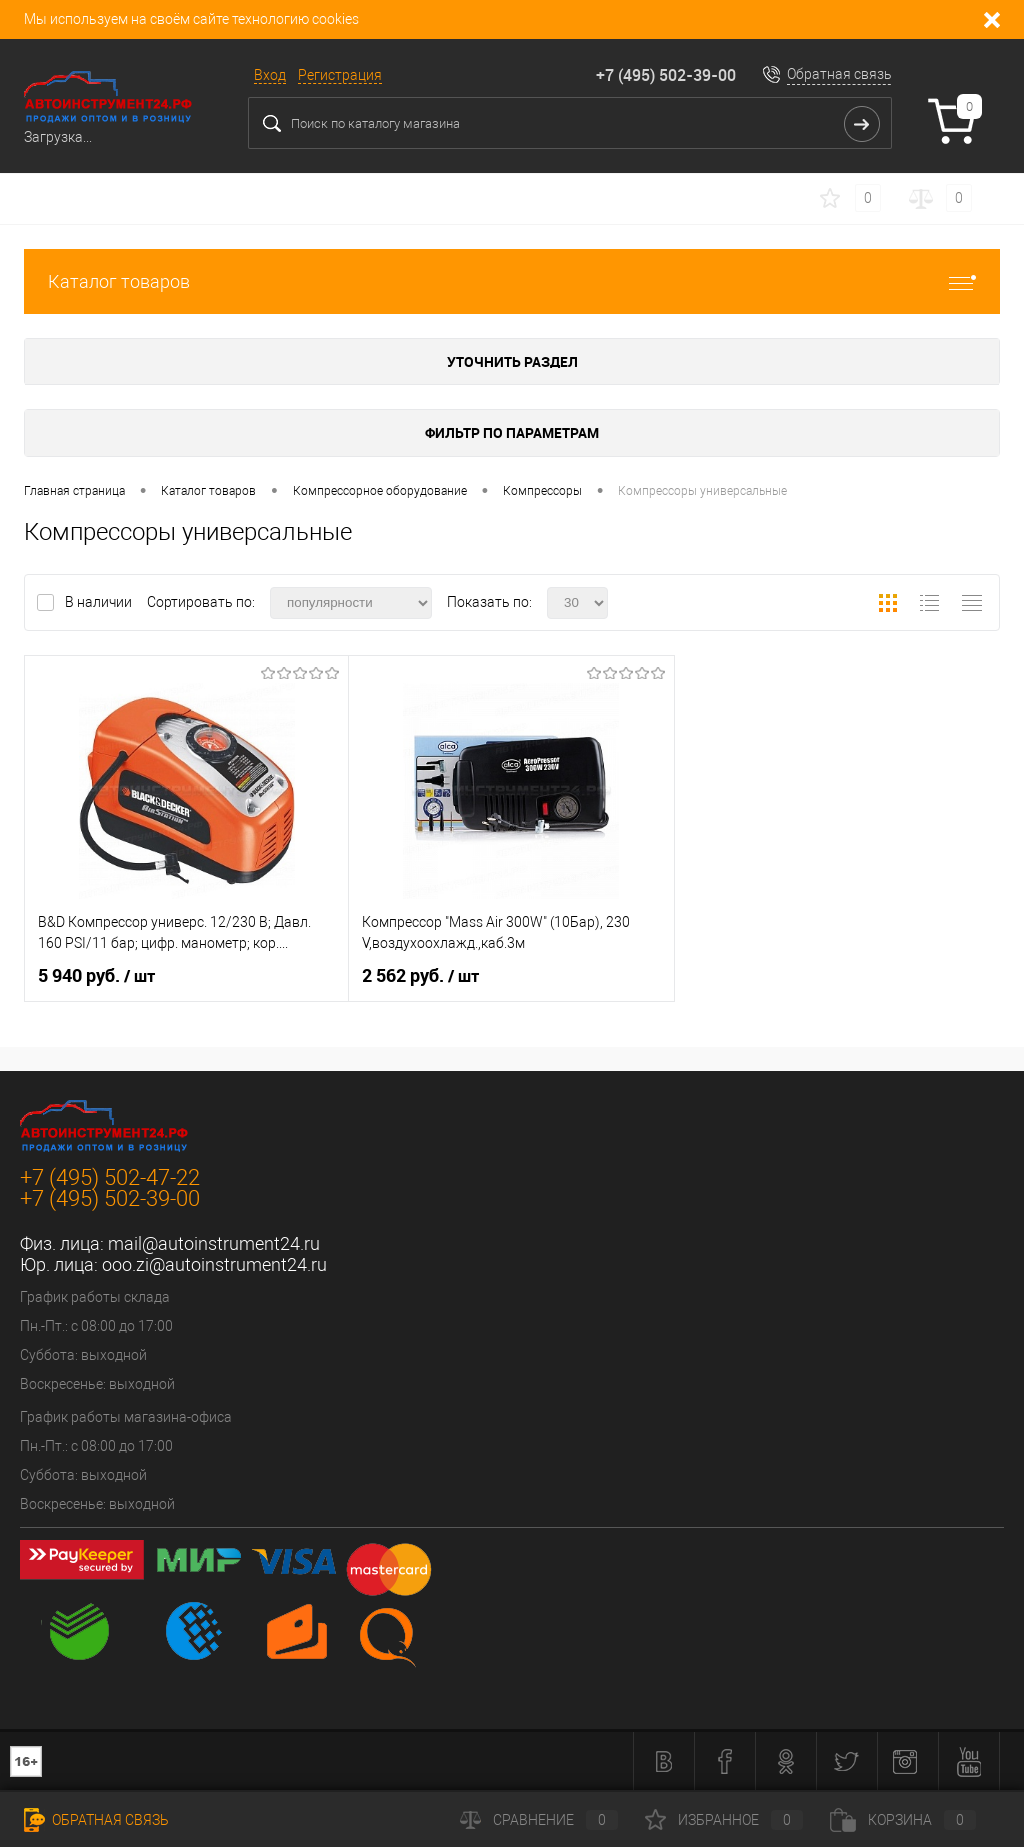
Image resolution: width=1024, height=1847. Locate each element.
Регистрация (340, 75)
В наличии (100, 602)
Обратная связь (839, 74)
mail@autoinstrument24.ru (214, 1243)
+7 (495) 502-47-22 (110, 1177)
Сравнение (539, 1820)
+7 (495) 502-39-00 (666, 75)
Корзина (903, 1820)
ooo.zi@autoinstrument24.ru (214, 1264)
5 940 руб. (96, 976)
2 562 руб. (420, 976)
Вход (270, 75)
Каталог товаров (512, 281)
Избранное (724, 1820)
